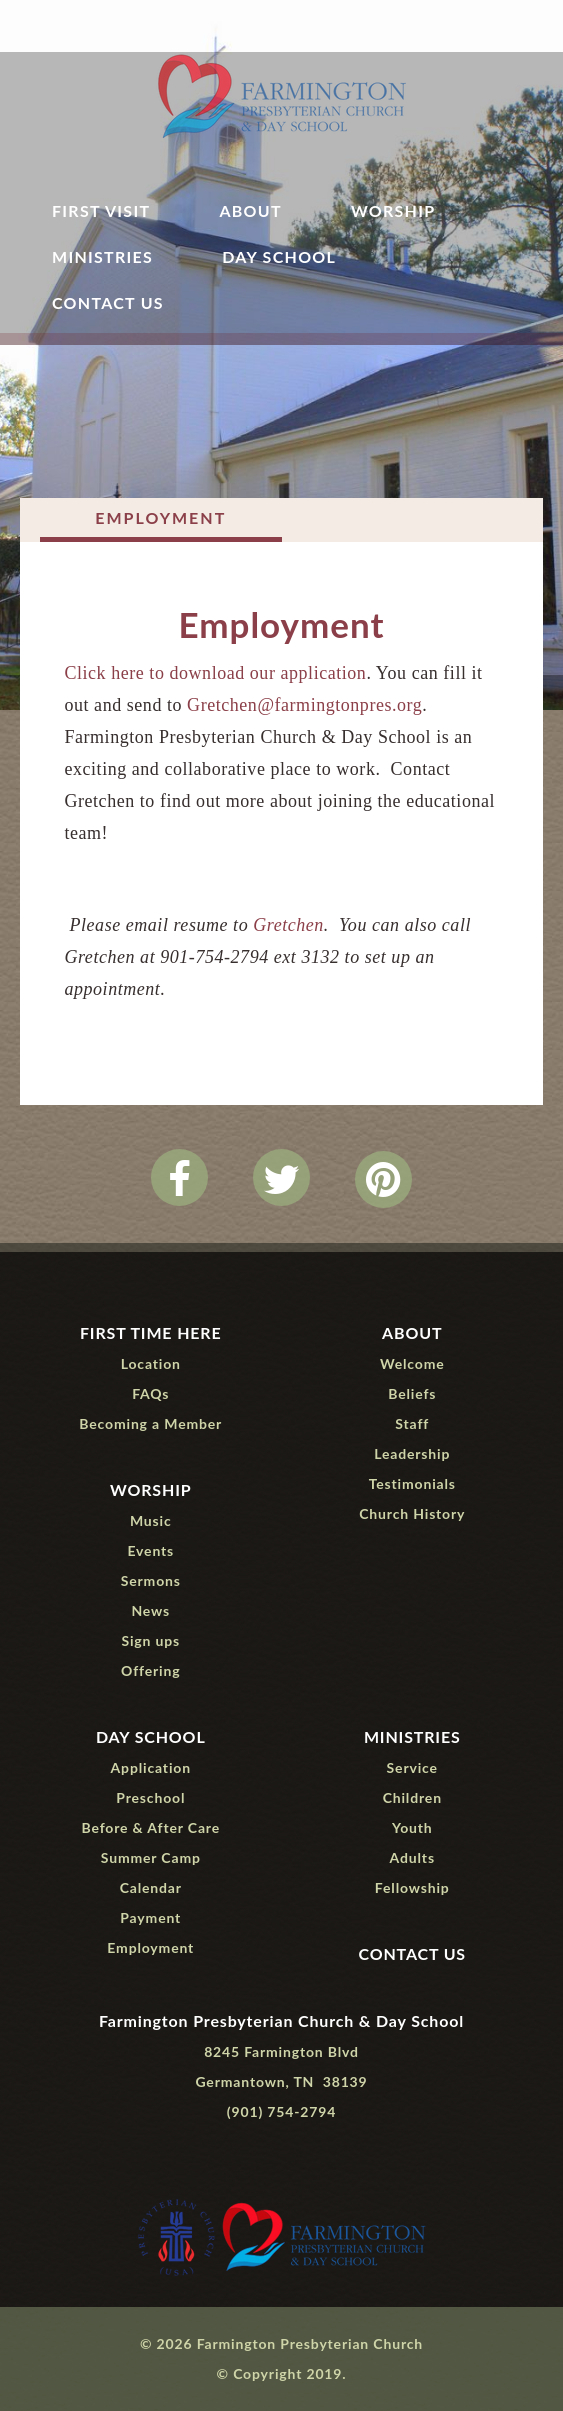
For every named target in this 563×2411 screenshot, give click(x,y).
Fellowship (412, 1887)
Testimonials (412, 1483)
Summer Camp (151, 1857)
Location (151, 1363)
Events (150, 1550)
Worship (393, 211)
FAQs (150, 1393)
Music (151, 1520)
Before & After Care (150, 1827)
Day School (279, 257)
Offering (150, 1670)
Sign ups (150, 1640)
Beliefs (412, 1393)
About (250, 211)
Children (412, 1797)
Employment (160, 517)
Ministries (102, 257)
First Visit (101, 211)
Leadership (412, 1453)
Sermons (151, 1580)
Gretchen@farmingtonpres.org (304, 705)
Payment (150, 1917)
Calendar (151, 1887)
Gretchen (288, 925)
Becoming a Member (150, 1423)
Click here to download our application (215, 673)
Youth (412, 1827)
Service (412, 1767)
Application (151, 1767)
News (150, 1610)
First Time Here (151, 1332)
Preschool (150, 1797)
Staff (412, 1423)
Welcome (412, 1363)
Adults (412, 1857)
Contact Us (108, 303)
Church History (412, 1513)
